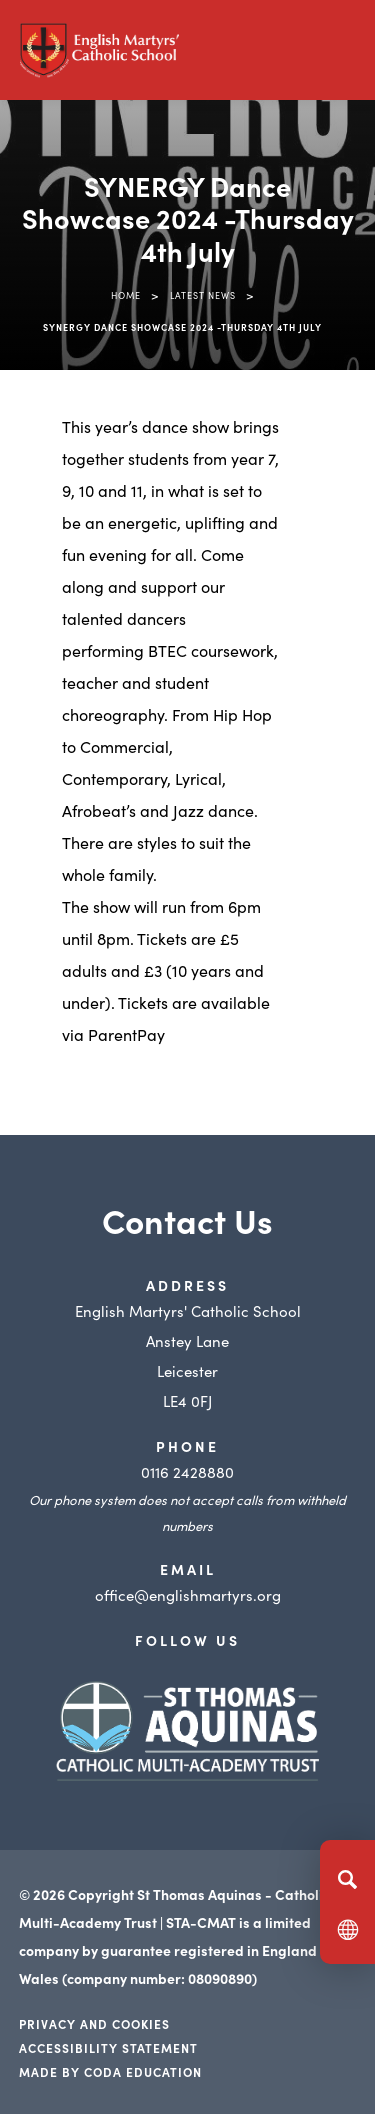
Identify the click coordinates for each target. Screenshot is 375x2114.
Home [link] (126, 295)
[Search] (347, 1879)
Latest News (203, 295)
